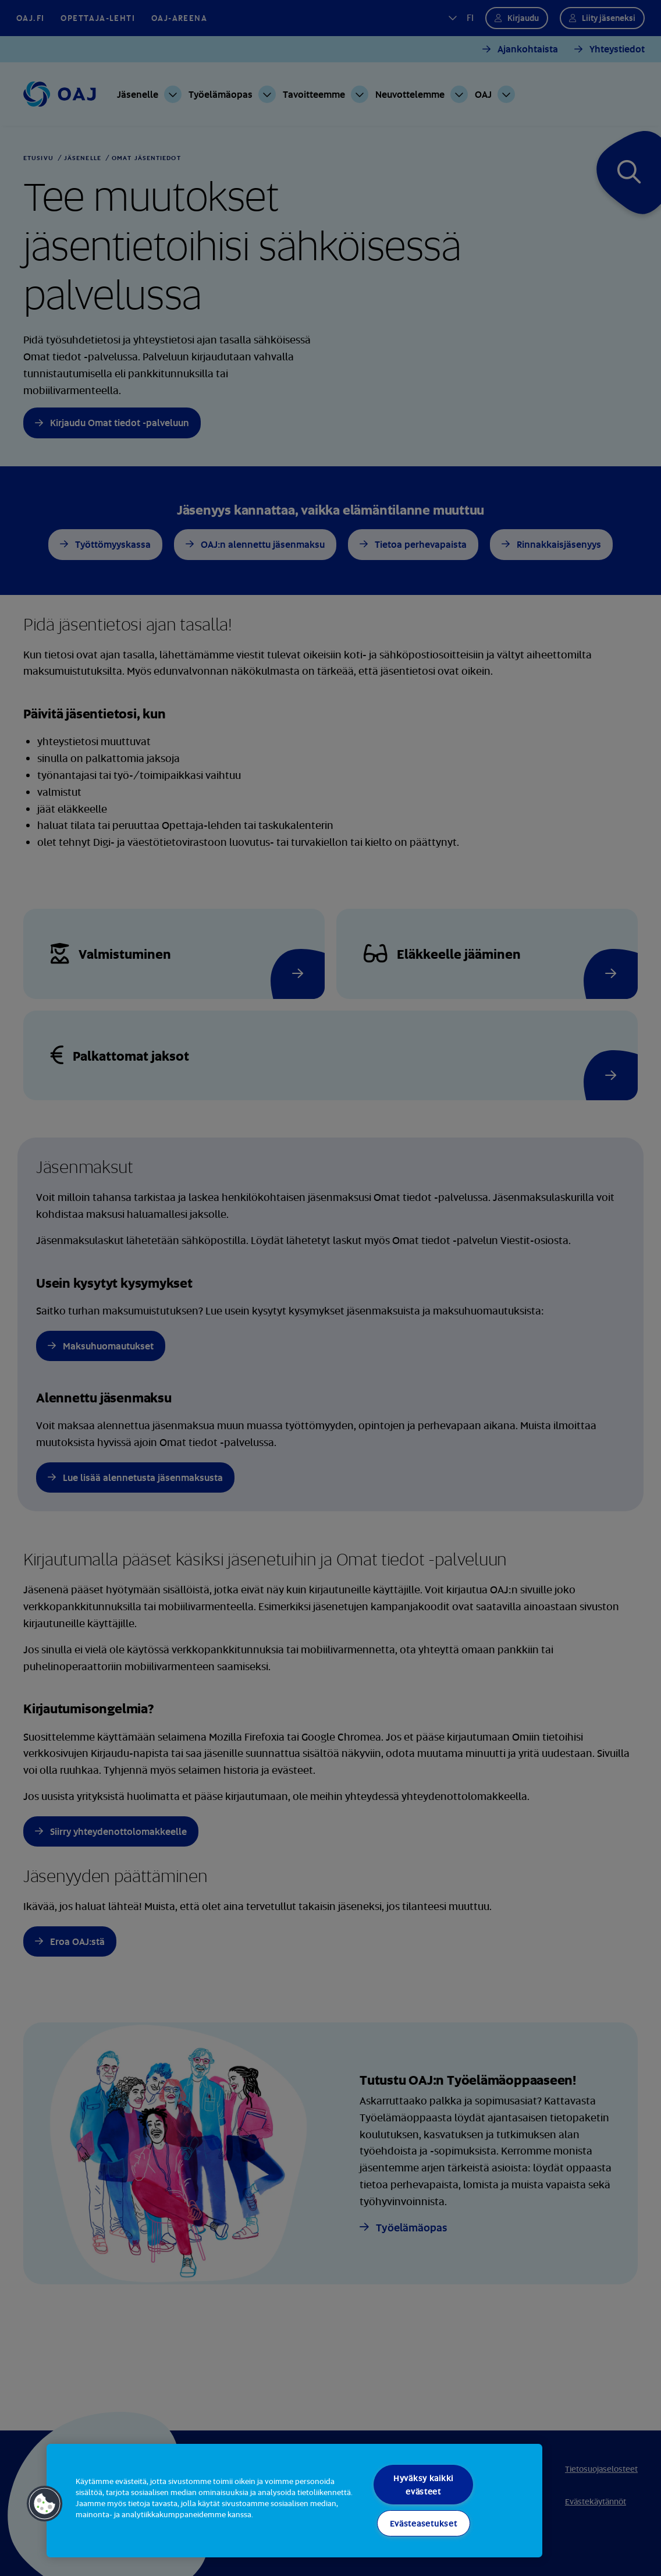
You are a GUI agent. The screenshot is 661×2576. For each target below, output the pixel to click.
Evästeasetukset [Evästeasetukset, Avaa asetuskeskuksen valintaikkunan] (423, 2523)
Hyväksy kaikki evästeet (423, 2484)
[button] (44, 2503)
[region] (294, 2500)
